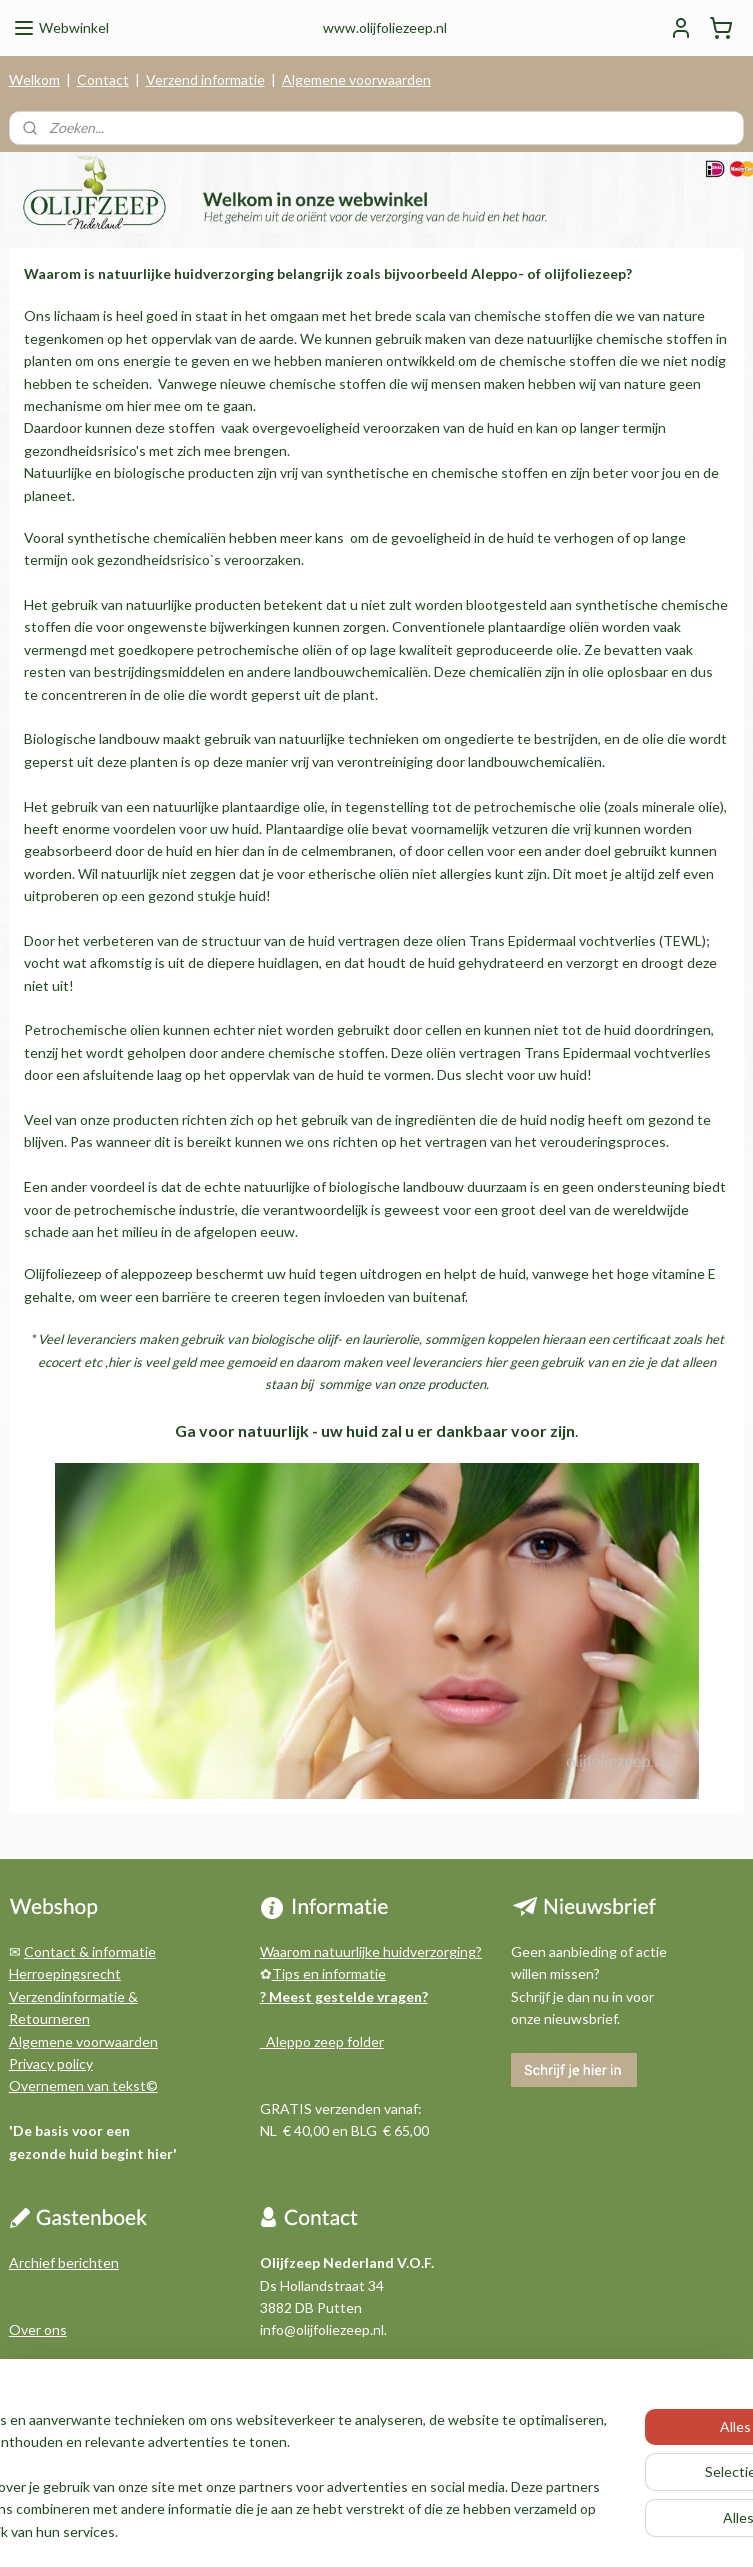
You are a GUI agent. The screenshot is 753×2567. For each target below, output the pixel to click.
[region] (244, 2454)
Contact (103, 79)
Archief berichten (64, 2262)
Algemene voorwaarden (356, 79)
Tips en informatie (329, 1973)
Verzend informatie (205, 79)
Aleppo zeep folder (322, 2041)
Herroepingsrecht (65, 1973)
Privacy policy (51, 2063)
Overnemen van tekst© (83, 2085)
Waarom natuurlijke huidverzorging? (371, 1951)
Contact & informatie (90, 1951)
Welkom (34, 79)
